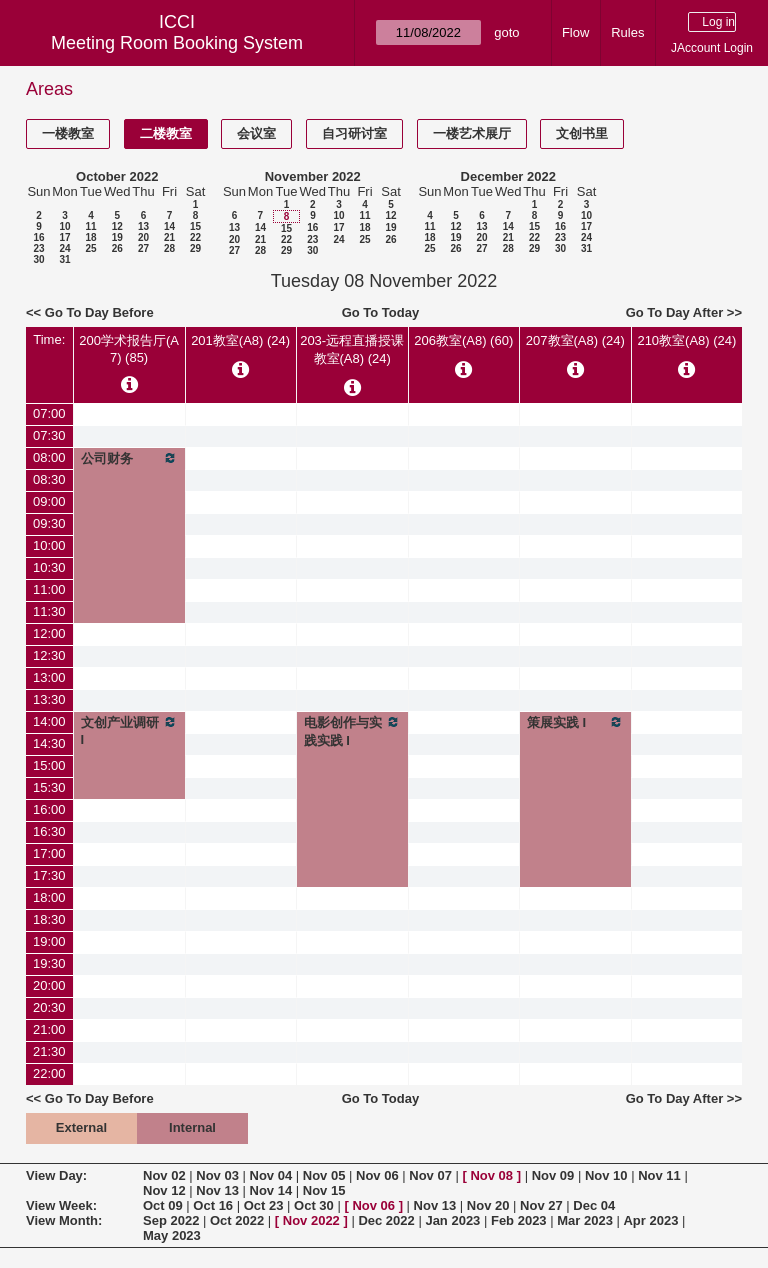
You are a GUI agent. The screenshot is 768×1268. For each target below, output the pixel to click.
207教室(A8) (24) (575, 340)
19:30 (49, 963)
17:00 (49, 853)
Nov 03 (217, 1175)
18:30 (49, 919)
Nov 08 (491, 1175)
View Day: (56, 1175)
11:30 (49, 611)
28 (169, 248)
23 (38, 248)
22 (195, 237)
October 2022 (117, 176)
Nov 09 (553, 1175)
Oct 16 (213, 1205)
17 (64, 237)
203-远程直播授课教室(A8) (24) (352, 349)
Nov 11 (659, 1175)
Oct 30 (314, 1205)
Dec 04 (594, 1205)
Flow (575, 32)
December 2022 (508, 176)
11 (90, 226)
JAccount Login (712, 48)
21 (169, 237)
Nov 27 (541, 1205)
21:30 (49, 1051)
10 (64, 226)
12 (117, 226)
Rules (627, 32)
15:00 (49, 765)
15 (195, 226)
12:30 (49, 655)
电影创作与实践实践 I (352, 731)
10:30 (49, 567)
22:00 (49, 1073)
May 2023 (172, 1235)
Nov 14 (271, 1190)
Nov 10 (606, 1175)
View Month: (64, 1220)
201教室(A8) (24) (240, 340)
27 (143, 248)
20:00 (49, 985)
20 (143, 237)
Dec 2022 (386, 1220)
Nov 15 (324, 1190)
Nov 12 (164, 1190)
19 (117, 237)
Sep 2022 (171, 1220)
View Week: (61, 1205)
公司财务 (129, 458)
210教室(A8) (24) (686, 340)
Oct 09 (163, 1205)
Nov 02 (164, 1175)
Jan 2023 (452, 1220)
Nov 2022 (311, 1220)
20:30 (49, 1007)
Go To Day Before (99, 312)
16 (38, 237)
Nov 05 (324, 1175)
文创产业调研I (129, 730)
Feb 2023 (519, 1220)
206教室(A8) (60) (463, 340)
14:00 (49, 721)
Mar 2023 (585, 1220)
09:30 (49, 523)
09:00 (49, 501)
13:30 (49, 699)
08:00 (49, 457)
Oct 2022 (237, 1220)
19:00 (49, 941)
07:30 (49, 435)
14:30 (49, 743)
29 (195, 248)
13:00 (49, 677)
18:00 (49, 897)
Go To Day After (675, 312)
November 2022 (313, 176)
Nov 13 (217, 1190)
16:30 (49, 831)
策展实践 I (575, 722)
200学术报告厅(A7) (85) (129, 349)
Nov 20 (488, 1205)
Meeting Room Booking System (177, 43)
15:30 (49, 787)
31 (64, 259)
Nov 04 (271, 1175)
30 (38, 259)
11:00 (49, 589)
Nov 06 (377, 1175)
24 (64, 248)
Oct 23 (264, 1205)
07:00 (49, 413)
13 (143, 226)
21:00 (49, 1029)
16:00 (49, 809)
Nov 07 (430, 1175)
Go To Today (381, 312)
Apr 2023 (650, 1220)
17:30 (49, 875)
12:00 (49, 633)
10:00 (49, 545)
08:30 (49, 479)
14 (169, 226)
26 (117, 248)
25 (90, 248)
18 (90, 237)
